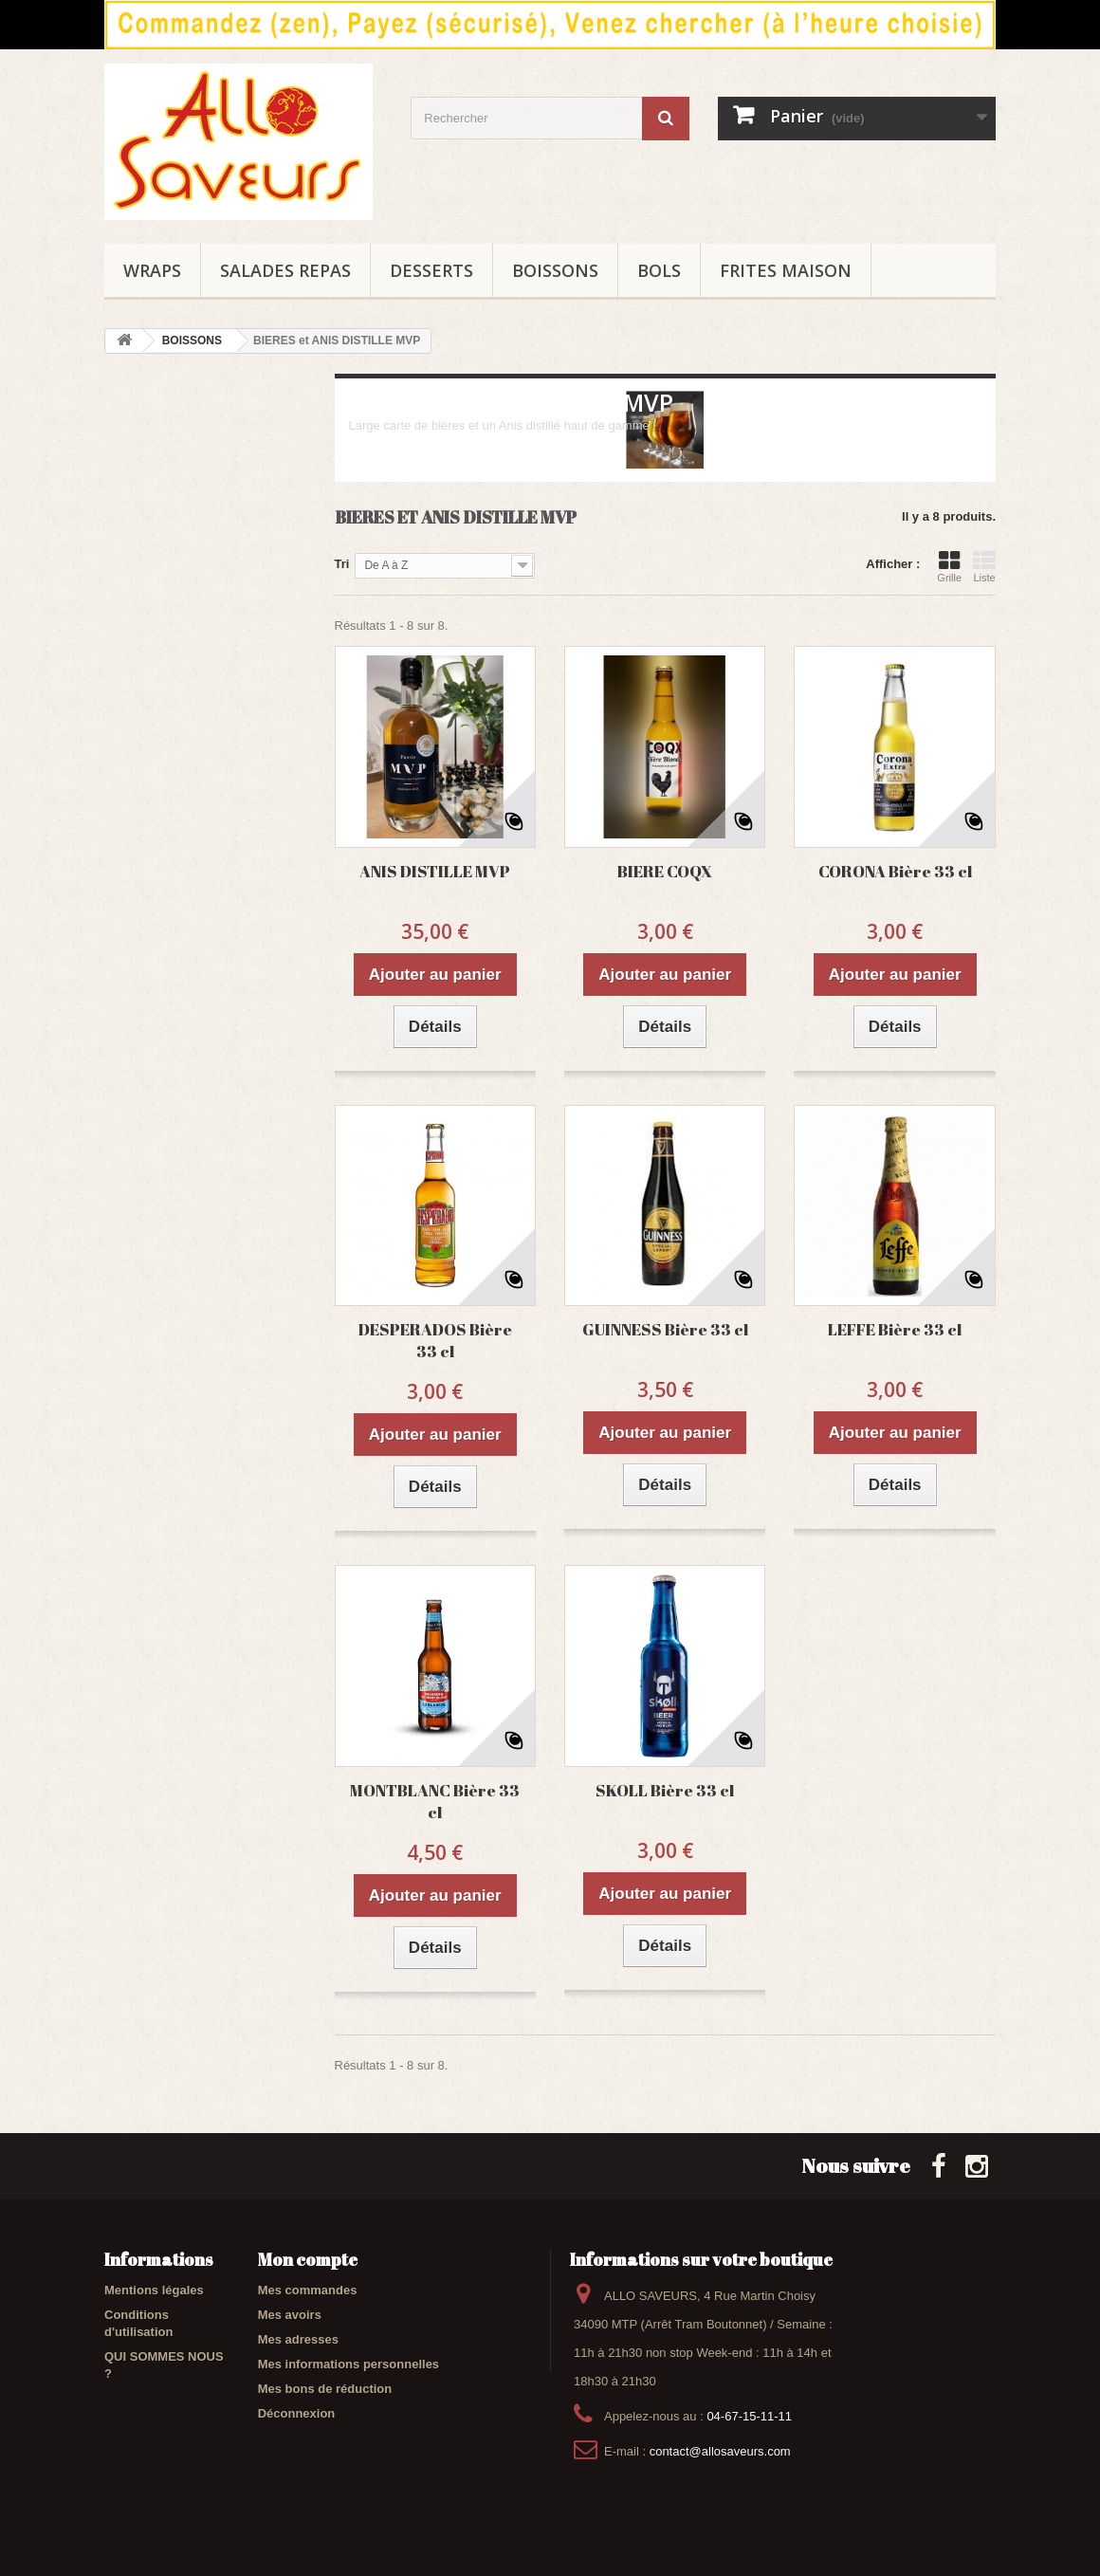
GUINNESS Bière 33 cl (665, 1329)
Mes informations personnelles (348, 2364)
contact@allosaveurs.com (720, 2451)
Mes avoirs (289, 2315)
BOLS (659, 270)
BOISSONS (555, 270)
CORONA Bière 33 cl (895, 871)
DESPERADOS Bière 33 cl (435, 1340)
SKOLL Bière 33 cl (665, 1790)
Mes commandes (308, 2290)
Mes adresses (298, 2339)
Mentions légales (154, 2290)
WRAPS (152, 270)
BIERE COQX (664, 871)
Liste (984, 566)
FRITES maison (786, 270)
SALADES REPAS (285, 270)
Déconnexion (297, 2413)
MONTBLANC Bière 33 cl (435, 1801)
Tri (342, 564)
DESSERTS (431, 270)
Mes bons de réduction (325, 2389)
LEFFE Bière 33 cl (895, 1329)
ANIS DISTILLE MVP (434, 871)
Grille (949, 566)
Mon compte (308, 2259)
